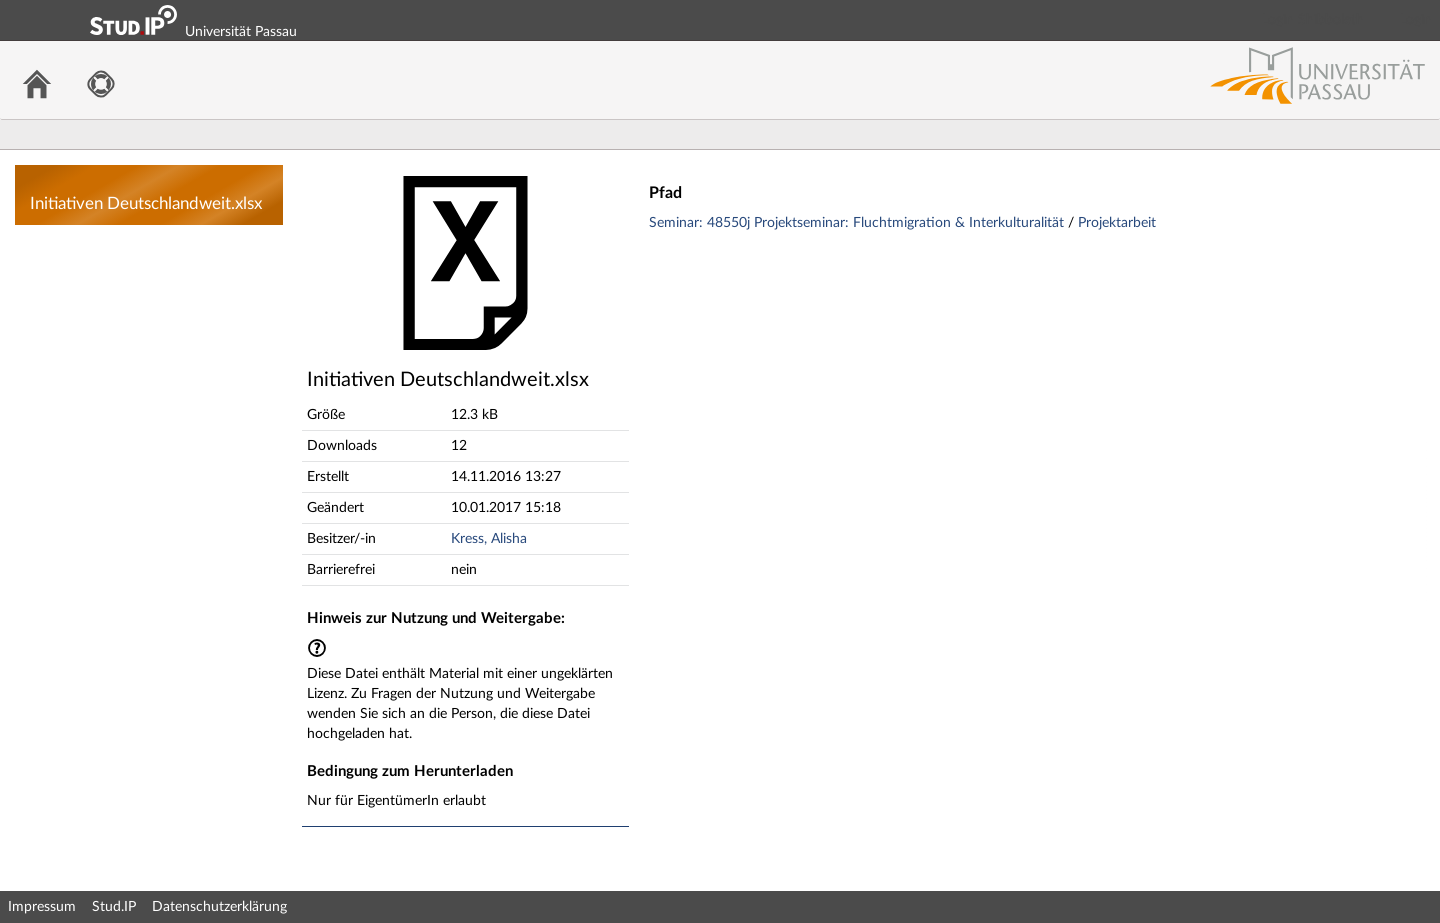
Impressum (42, 907)
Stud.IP (114, 907)
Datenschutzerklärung (219, 907)
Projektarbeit (1117, 223)
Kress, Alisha (489, 539)
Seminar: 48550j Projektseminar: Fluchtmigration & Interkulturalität (858, 223)
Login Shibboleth (1313, 20)
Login (1416, 20)
